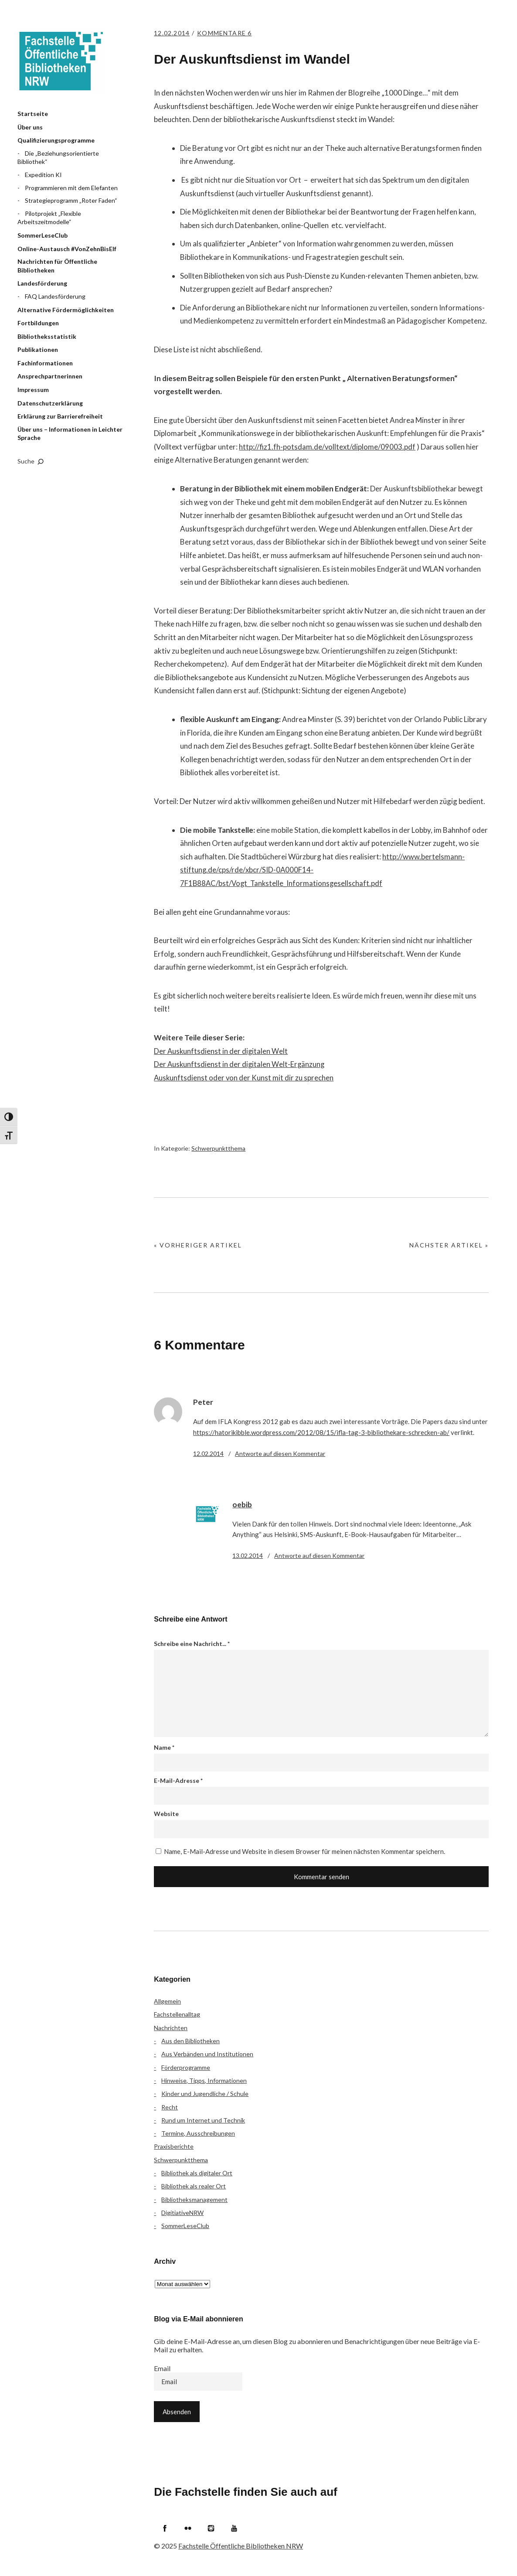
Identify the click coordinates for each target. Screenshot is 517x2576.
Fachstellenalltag (177, 2014)
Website (166, 1813)
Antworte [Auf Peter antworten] (280, 1453)
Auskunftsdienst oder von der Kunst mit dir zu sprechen (244, 1077)
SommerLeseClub (42, 235)
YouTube (234, 2528)
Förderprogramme (185, 2067)
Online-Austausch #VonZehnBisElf (66, 248)
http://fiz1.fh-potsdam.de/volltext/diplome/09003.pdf (327, 446)
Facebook (165, 2528)
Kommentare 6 (230, 33)
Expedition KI (43, 174)
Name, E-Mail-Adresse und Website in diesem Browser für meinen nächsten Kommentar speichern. (304, 1851)
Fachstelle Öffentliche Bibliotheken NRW (61, 61)
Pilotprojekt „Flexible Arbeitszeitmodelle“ (49, 218)
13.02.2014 (247, 1555)
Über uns (30, 127)
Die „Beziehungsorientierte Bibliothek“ (58, 158)
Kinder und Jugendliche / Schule (204, 2093)
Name (164, 1747)
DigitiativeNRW (182, 2212)
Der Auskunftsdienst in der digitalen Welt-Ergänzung (240, 1064)
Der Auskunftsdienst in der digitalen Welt (221, 1051)
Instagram (211, 2528)
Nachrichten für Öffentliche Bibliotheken (57, 266)
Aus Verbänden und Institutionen (207, 2054)
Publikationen (37, 349)
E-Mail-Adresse (178, 1780)
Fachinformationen (45, 363)
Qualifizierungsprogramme (56, 140)
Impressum (33, 389)
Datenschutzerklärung (50, 403)
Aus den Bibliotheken (190, 2040)
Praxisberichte (174, 2146)
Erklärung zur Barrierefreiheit (60, 416)
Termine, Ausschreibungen (198, 2133)
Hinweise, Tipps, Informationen (204, 2080)
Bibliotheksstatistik (46, 336)
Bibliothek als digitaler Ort (196, 2173)
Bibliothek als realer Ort (193, 2186)
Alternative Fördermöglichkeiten (65, 309)
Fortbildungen (38, 323)
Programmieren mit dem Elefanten (71, 187)
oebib (242, 1504)
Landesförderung (42, 283)
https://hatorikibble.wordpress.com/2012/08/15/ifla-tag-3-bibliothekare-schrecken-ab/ (321, 1432)
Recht (169, 2107)
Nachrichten (170, 2027)
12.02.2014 (173, 33)
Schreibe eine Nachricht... (192, 1643)
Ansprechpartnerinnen (49, 376)
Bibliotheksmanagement (194, 2199)
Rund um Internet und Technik (203, 2120)
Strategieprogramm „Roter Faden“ (71, 200)
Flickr (188, 2528)
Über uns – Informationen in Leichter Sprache (69, 434)
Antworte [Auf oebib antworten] (319, 1555)
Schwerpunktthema (218, 1148)
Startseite (32, 113)
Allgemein (167, 2001)
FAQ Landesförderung (55, 296)
